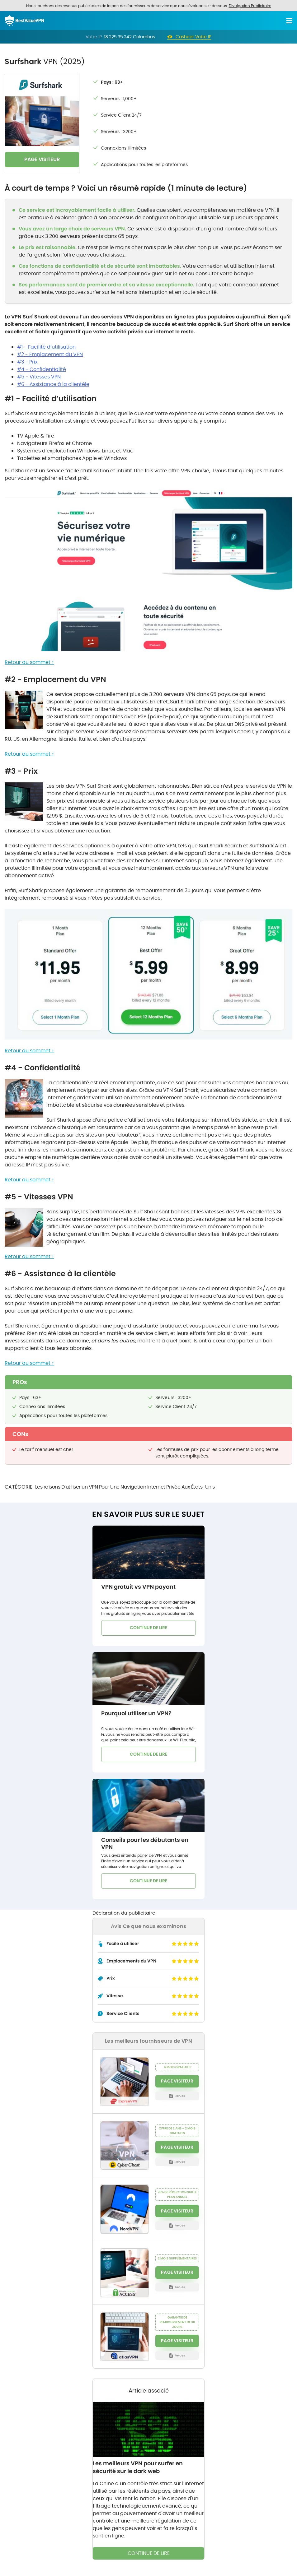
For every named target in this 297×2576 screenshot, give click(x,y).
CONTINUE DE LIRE (148, 1628)
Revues (180, 2096)
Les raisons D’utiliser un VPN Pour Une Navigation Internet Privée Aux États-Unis (125, 1486)
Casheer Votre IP (194, 37)
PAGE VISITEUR (42, 159)
